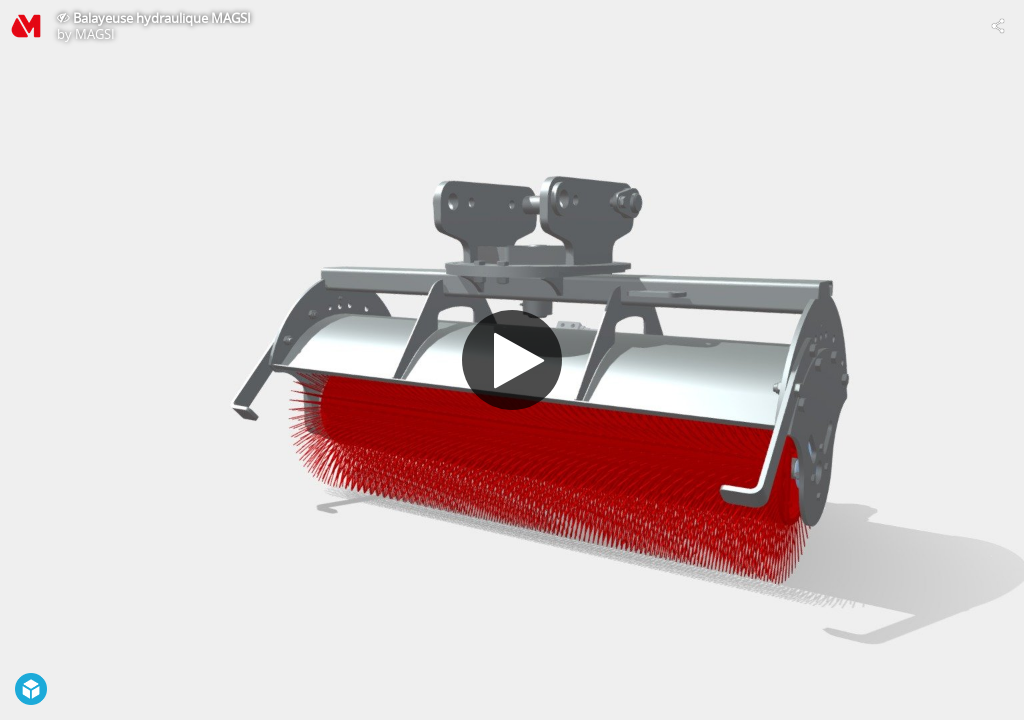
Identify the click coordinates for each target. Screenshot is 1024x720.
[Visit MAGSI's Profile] (26, 26)
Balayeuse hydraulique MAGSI (162, 18)
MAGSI (95, 34)
